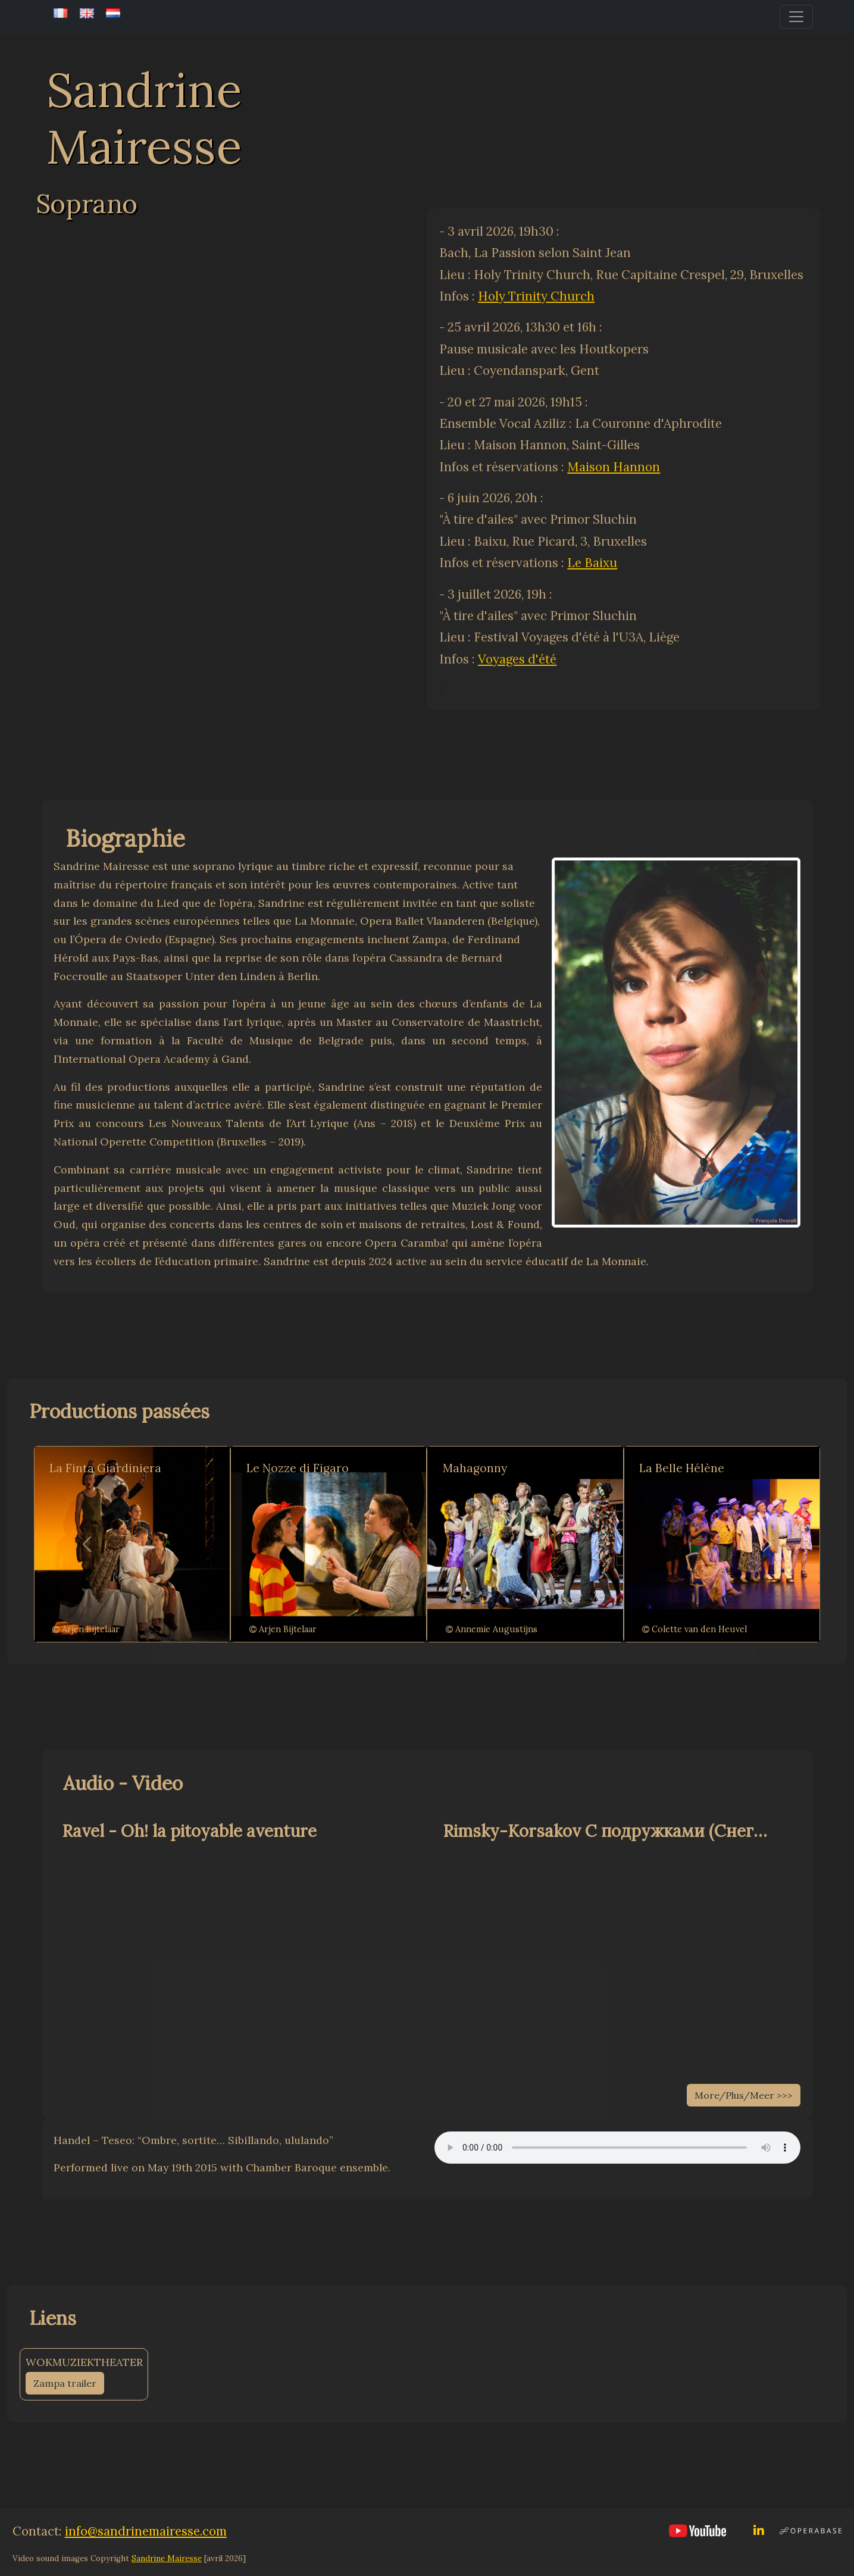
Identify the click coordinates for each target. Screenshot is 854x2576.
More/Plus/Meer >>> (744, 2095)
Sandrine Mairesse (167, 2558)
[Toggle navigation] (796, 17)
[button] (87, 1544)
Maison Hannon (613, 467)
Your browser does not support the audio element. (617, 2147)
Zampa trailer (64, 2383)
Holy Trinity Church (536, 296)
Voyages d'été (517, 659)
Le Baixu (592, 563)
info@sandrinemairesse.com (146, 2531)
